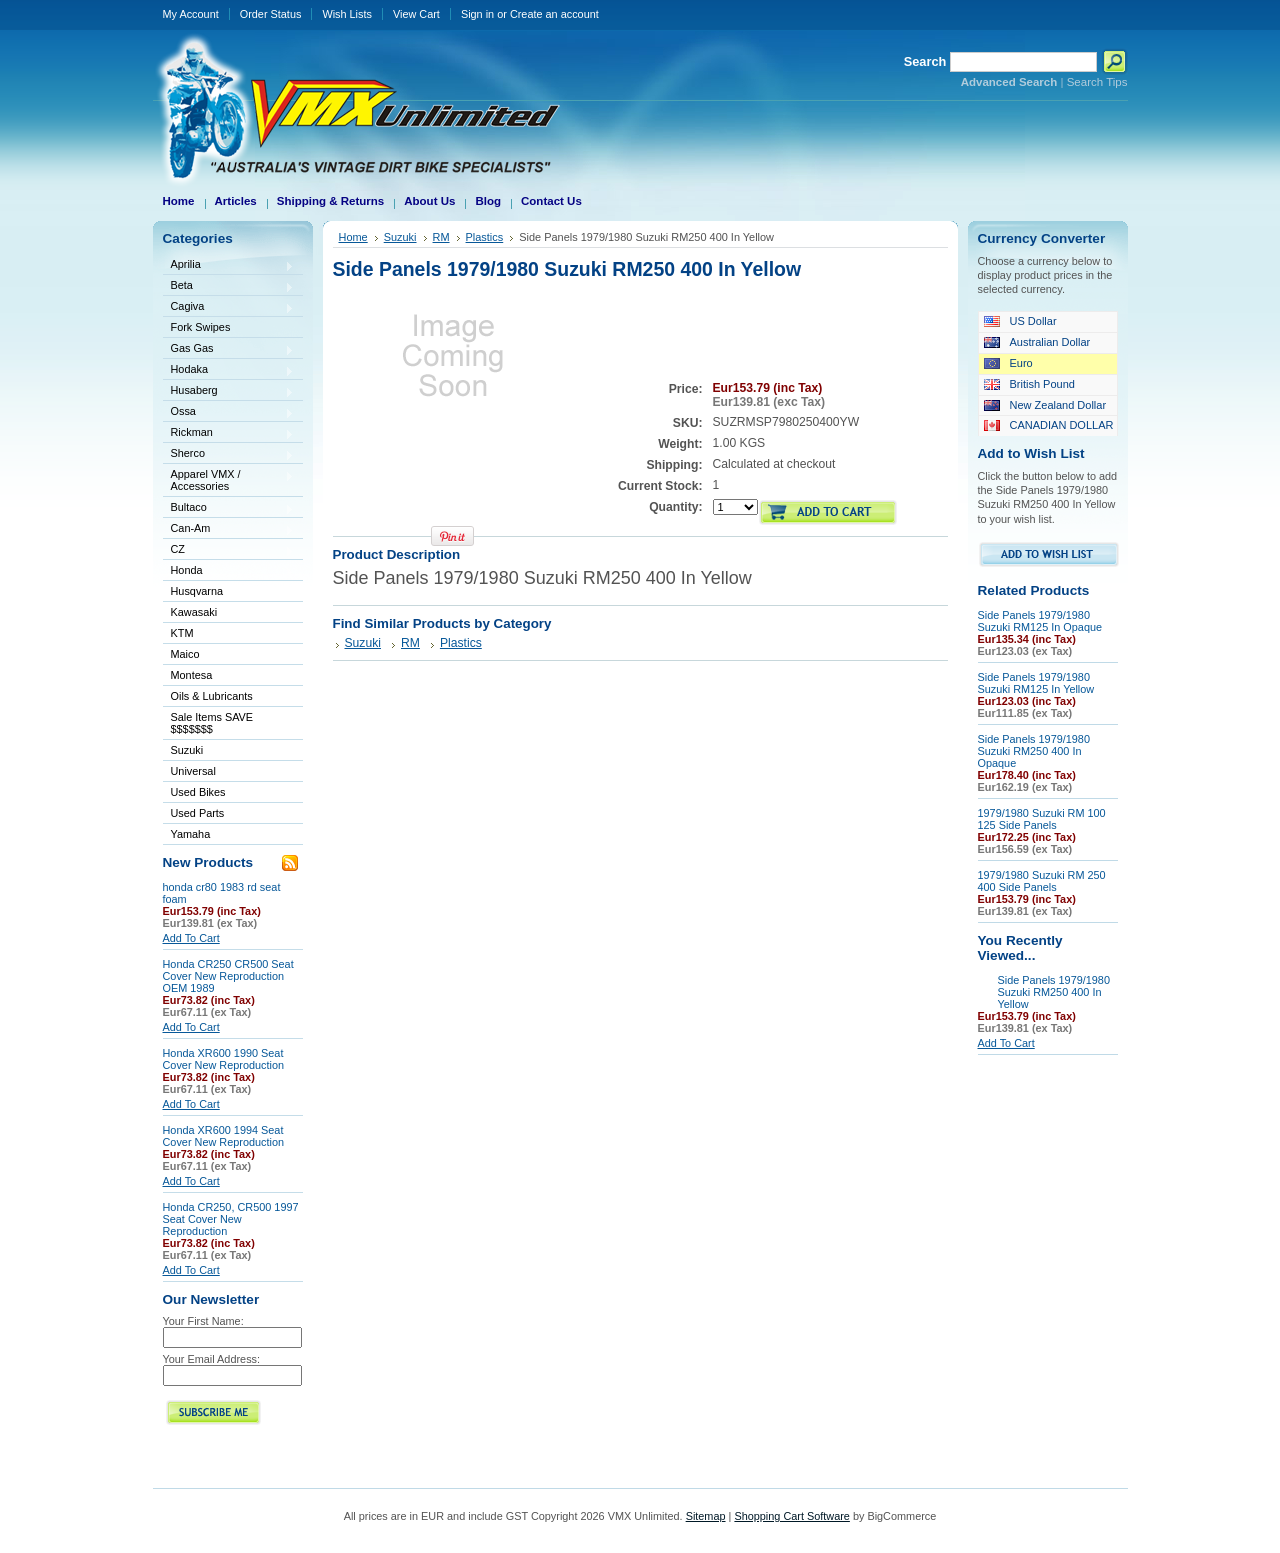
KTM (229, 634)
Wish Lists (347, 14)
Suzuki (229, 751)
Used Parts (198, 813)
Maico (229, 655)
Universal (229, 772)
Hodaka (229, 370)
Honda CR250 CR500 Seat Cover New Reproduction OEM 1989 (228, 976)
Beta (229, 286)
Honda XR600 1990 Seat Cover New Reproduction (224, 1059)
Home (353, 237)
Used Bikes (198, 792)
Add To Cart (191, 938)
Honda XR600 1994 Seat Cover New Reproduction (224, 1136)
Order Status (271, 14)
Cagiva (229, 307)
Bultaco (229, 508)
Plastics (485, 237)
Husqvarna (229, 592)
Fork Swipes (201, 327)
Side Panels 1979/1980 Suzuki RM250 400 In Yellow (1054, 992)
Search (925, 61)
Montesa (229, 676)
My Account (191, 14)
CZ (229, 550)
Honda (229, 571)
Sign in (477, 14)
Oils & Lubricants (212, 696)
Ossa (229, 412)
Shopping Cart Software (791, 1516)
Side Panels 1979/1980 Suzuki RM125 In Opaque (1040, 621)
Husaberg (229, 391)
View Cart (416, 14)
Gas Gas (229, 349)
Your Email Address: (212, 1359)
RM (441, 237)
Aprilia (229, 265)
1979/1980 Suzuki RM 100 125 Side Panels (1042, 819)
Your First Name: (203, 1321)
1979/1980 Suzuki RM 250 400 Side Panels (1042, 881)
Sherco (229, 454)
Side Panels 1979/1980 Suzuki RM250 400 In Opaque (1034, 751)
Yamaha (229, 835)
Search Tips (1097, 82)
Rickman (229, 433)
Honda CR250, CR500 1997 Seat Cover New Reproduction (231, 1219)
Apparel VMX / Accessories (229, 480)
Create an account (554, 14)
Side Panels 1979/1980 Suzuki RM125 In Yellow (1036, 683)
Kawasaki (229, 613)
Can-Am (229, 529)
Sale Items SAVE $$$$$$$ (212, 723)
